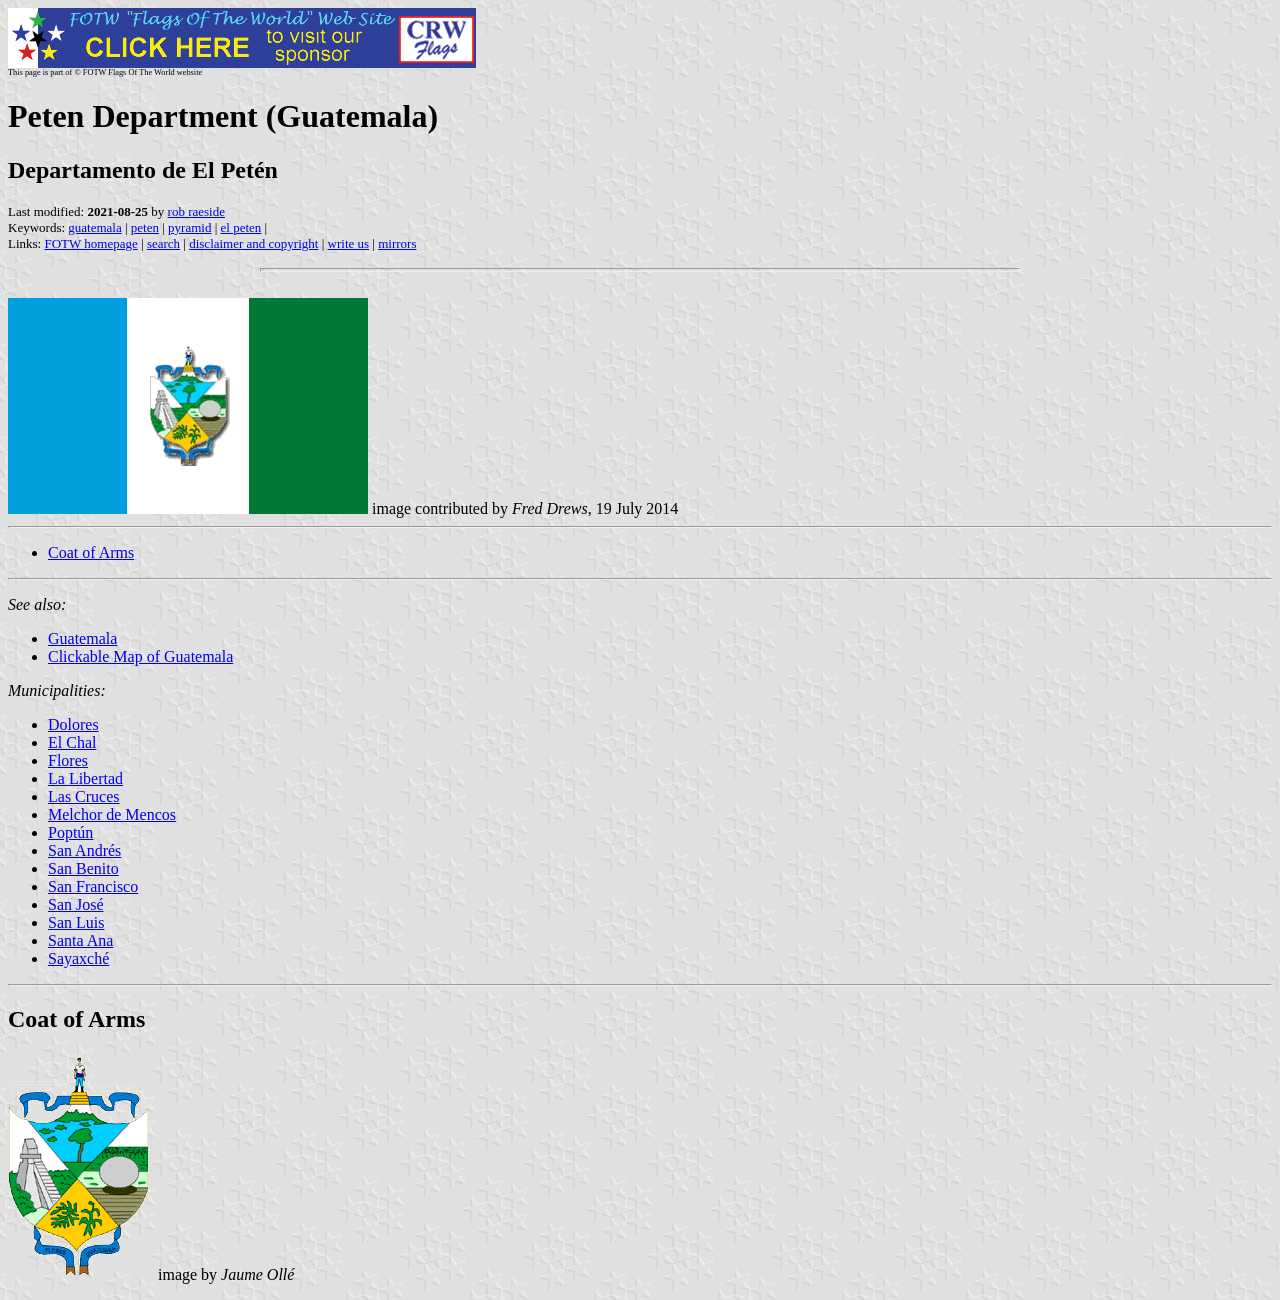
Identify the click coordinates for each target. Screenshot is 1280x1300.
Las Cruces (84, 796)
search (163, 243)
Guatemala (82, 638)
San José (76, 904)
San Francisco (93, 886)
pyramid (189, 227)
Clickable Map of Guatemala (140, 656)
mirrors (397, 243)
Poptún (70, 832)
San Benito (83, 868)
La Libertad (85, 778)
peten (145, 227)
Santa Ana (80, 940)
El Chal (72, 742)
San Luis (76, 922)
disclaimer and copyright (253, 243)
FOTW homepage (90, 243)
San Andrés (84, 850)
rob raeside (196, 211)
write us (349, 243)
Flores (68, 760)
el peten (241, 227)
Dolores (73, 724)
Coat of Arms (91, 552)
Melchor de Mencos (112, 814)
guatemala (94, 227)
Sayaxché (78, 958)
